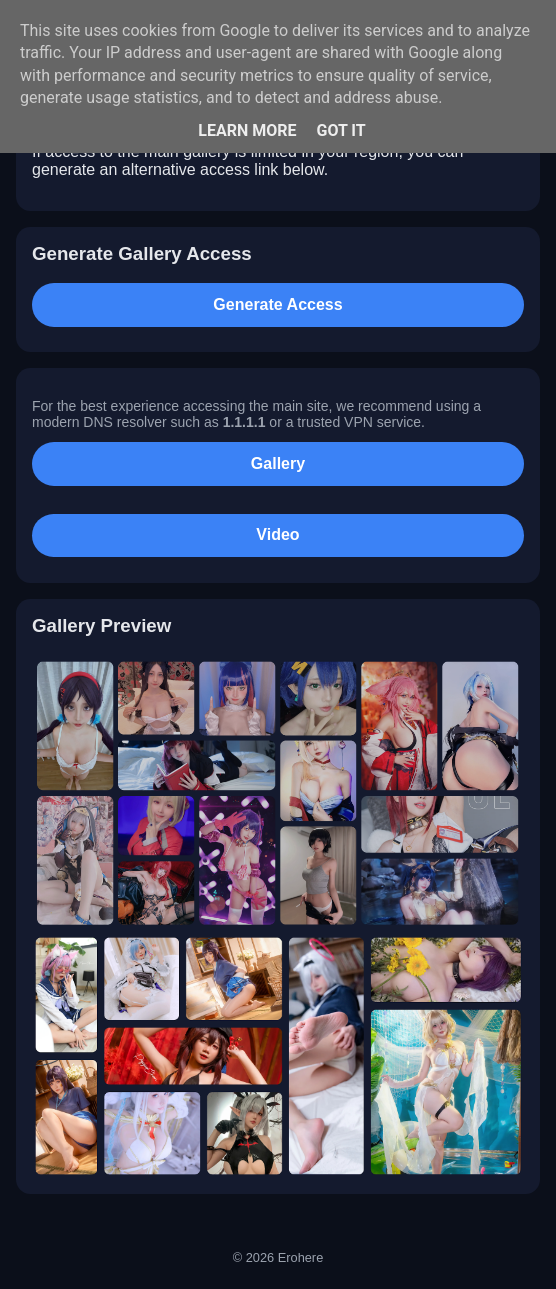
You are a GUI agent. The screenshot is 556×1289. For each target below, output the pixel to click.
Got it (340, 130)
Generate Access (277, 304)
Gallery (278, 463)
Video (277, 534)
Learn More (247, 130)
